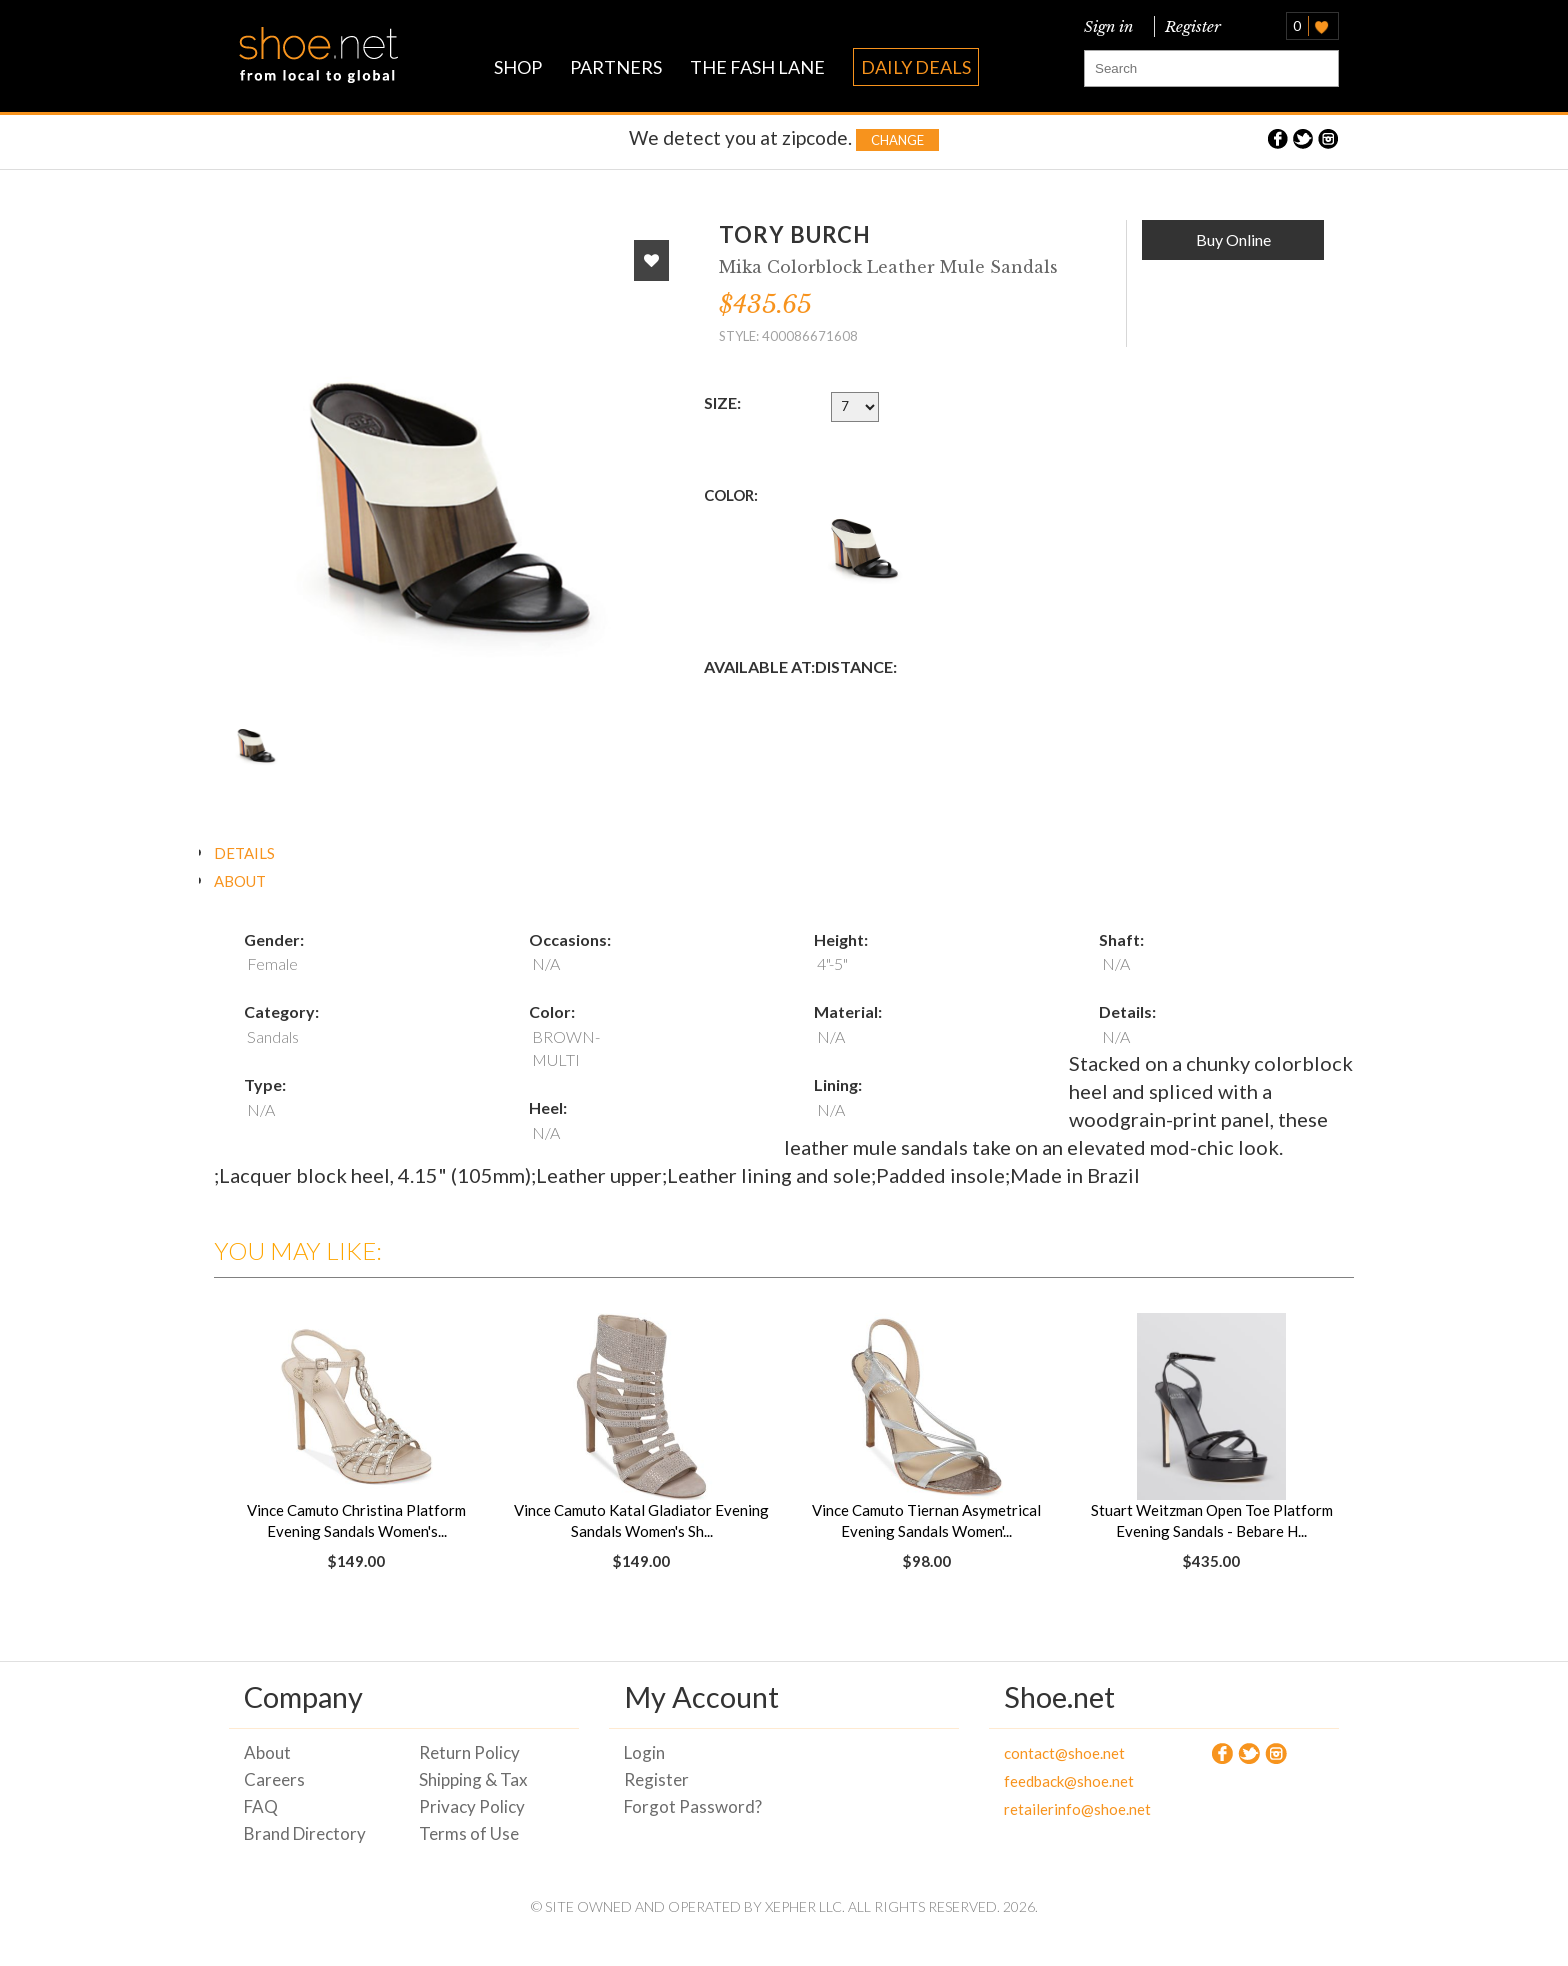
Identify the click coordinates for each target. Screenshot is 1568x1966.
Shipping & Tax (473, 1779)
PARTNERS (616, 67)
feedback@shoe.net (1069, 1781)
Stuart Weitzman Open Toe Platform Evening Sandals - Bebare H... (1212, 1520)
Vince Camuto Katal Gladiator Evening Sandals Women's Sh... (641, 1520)
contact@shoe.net (1064, 1753)
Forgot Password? (693, 1806)
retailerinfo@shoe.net (1076, 1809)
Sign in (1108, 26)
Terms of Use (469, 1833)
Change (897, 140)
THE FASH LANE (757, 67)
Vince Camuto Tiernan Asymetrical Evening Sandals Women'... (926, 1520)
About (267, 1752)
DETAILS (244, 853)
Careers (274, 1779)
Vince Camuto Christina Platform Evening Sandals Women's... (356, 1520)
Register (1189, 26)
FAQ (261, 1806)
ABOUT (240, 881)
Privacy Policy (472, 1806)
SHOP (518, 67)
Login (644, 1752)
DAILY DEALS (916, 67)
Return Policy (469, 1752)
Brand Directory (305, 1833)
